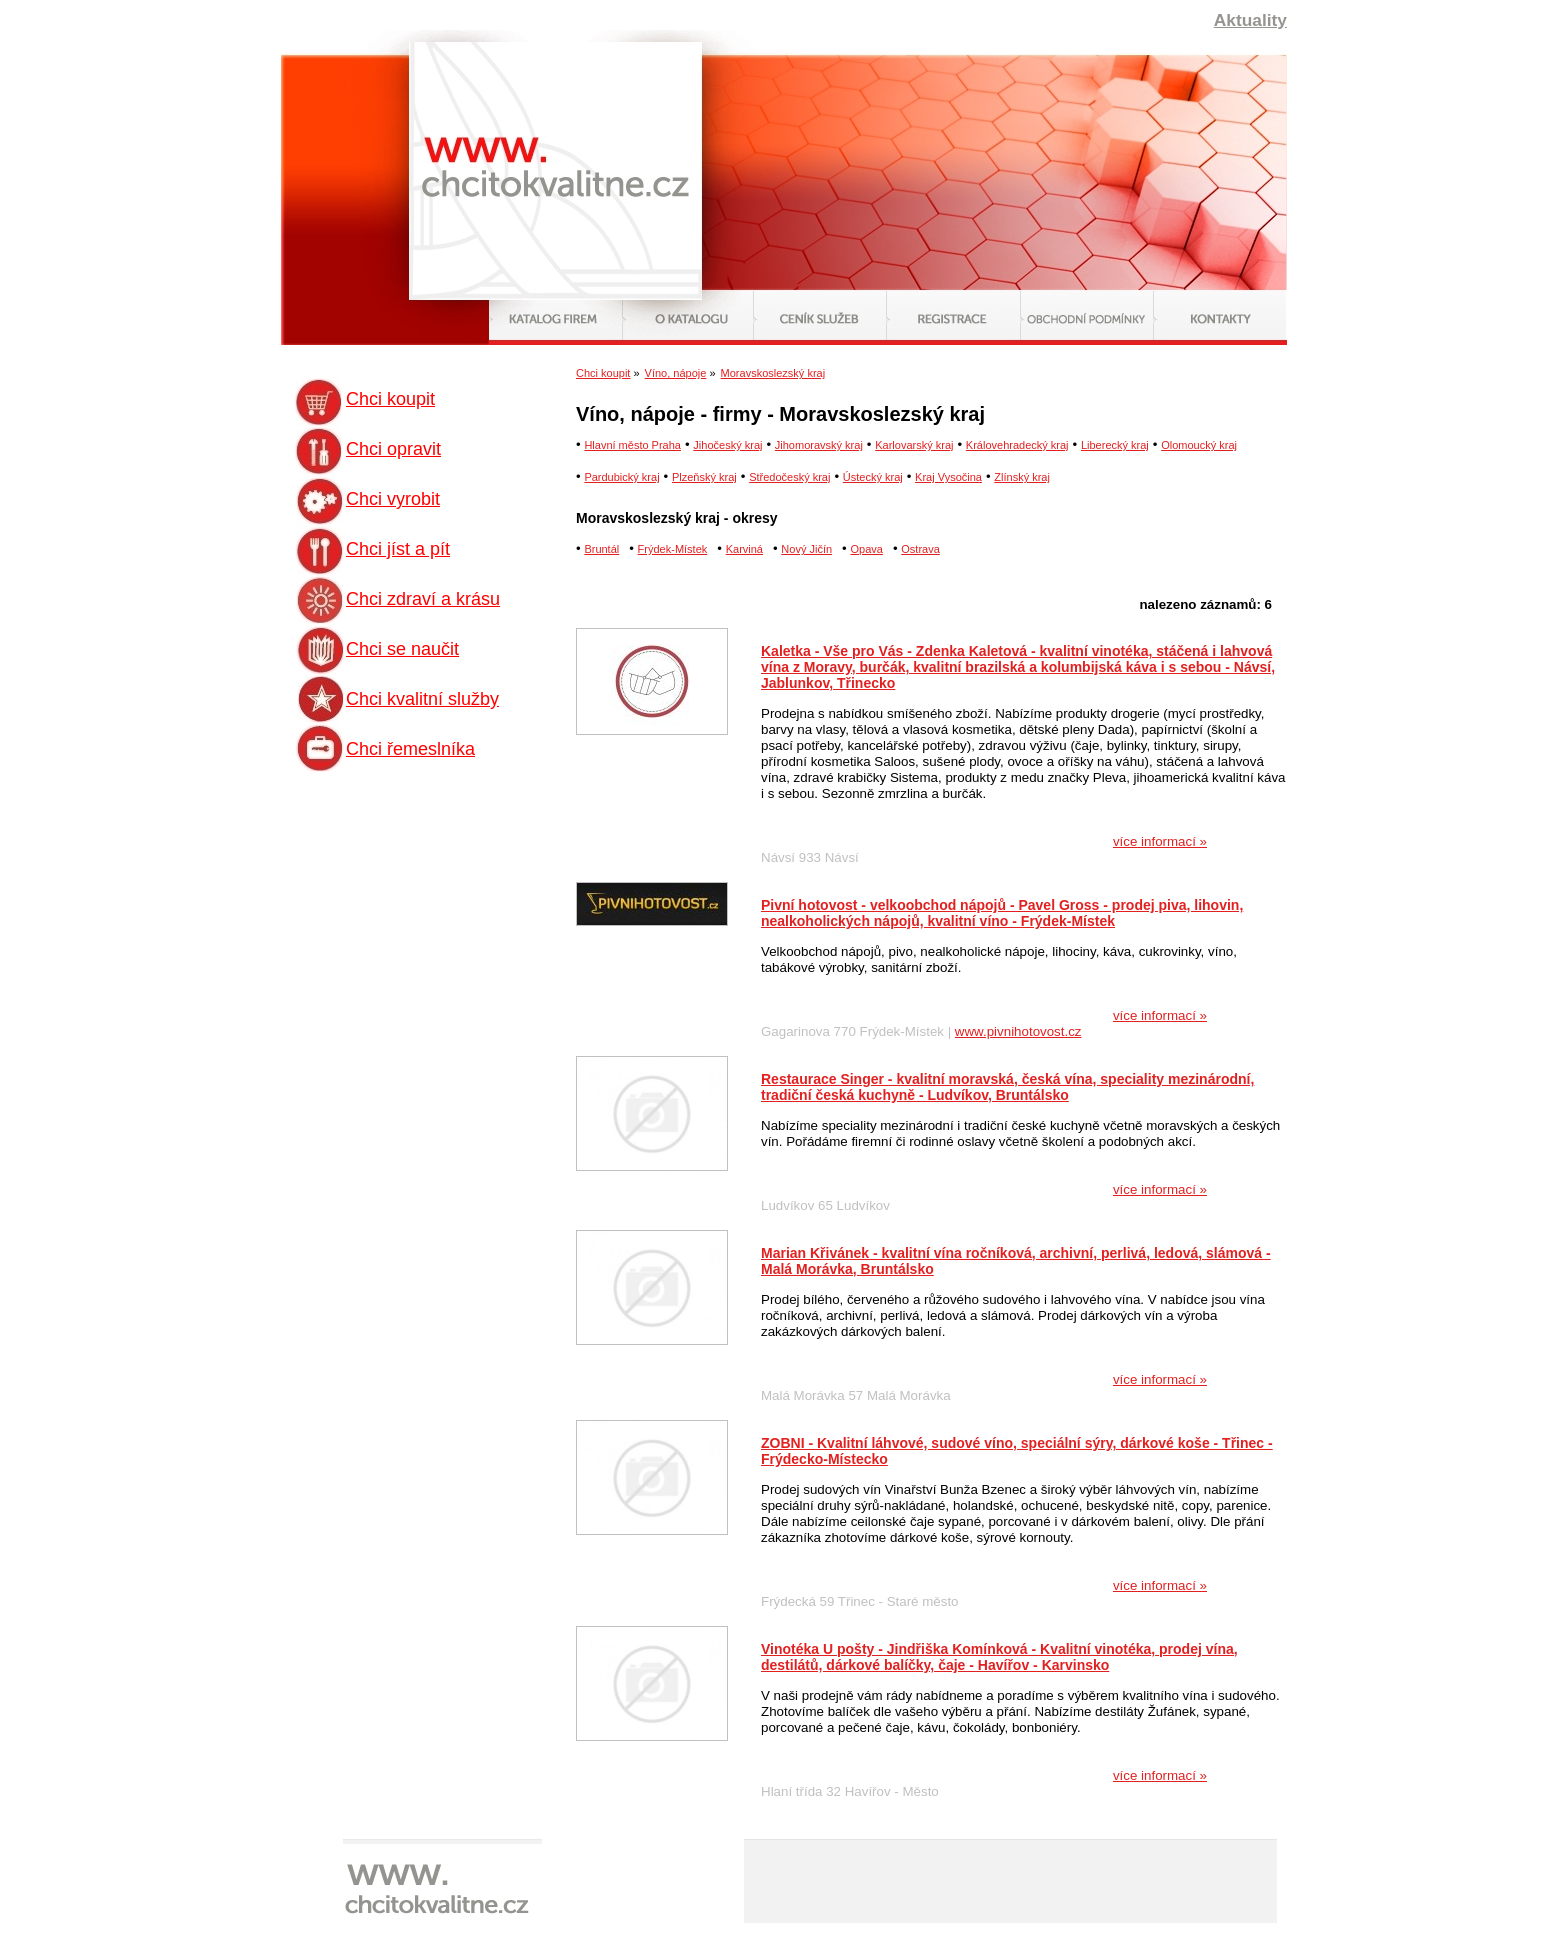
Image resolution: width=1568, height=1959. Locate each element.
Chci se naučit (402, 649)
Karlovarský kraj (914, 445)
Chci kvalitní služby (422, 699)
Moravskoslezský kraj (773, 373)
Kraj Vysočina (948, 477)
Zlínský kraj (1022, 477)
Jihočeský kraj (727, 445)
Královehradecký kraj (1017, 445)
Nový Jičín (806, 549)
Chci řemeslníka (410, 749)
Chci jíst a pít (398, 549)
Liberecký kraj (1115, 445)
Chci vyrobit (393, 499)
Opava (866, 549)
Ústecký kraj (873, 477)
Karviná (744, 549)
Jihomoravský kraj (819, 445)
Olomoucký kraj (1199, 445)
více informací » (1160, 841)
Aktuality (1250, 20)
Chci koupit (390, 399)
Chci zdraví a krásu (423, 599)
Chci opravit (393, 449)
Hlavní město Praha (632, 445)
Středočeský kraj (789, 477)
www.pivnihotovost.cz (1018, 1031)
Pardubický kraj (621, 477)
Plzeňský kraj (704, 477)
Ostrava (920, 549)
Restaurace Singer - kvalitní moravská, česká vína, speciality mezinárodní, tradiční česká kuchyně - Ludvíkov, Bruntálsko (1007, 1087)
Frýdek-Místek (673, 549)
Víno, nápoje (676, 373)
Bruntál (601, 549)
